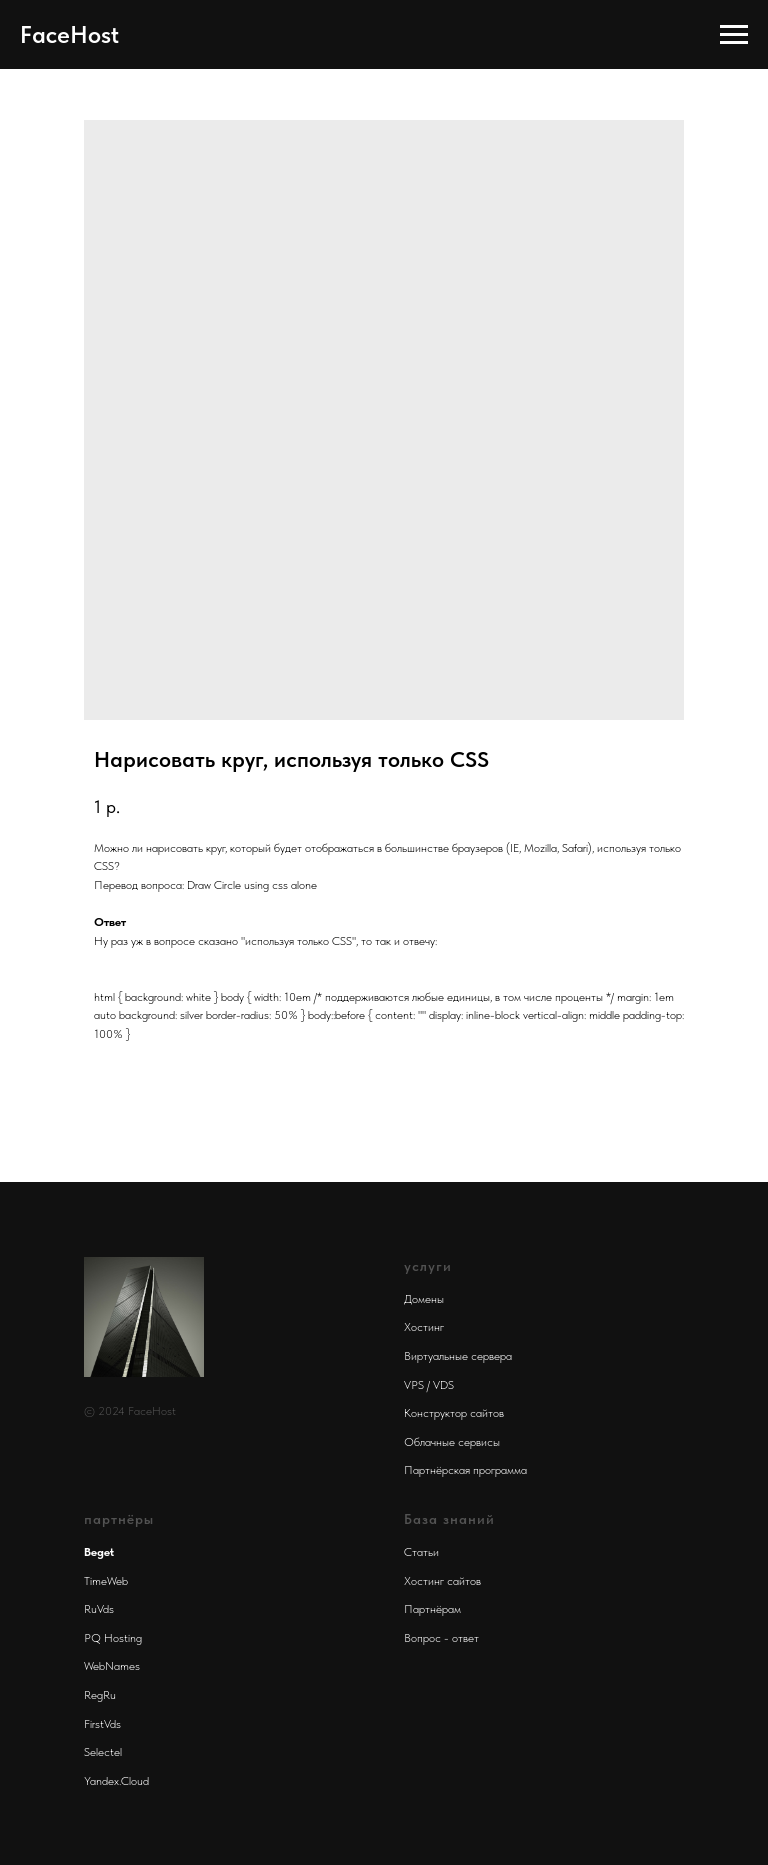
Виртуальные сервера (458, 1356)
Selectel (103, 1752)
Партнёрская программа (465, 1470)
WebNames (112, 1666)
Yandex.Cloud (116, 1781)
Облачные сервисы (452, 1442)
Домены (424, 1299)
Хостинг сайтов (442, 1581)
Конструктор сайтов (454, 1413)
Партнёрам (432, 1609)
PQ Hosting (113, 1638)
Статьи (421, 1552)
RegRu (100, 1695)
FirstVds (102, 1724)
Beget (99, 1552)
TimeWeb (106, 1581)
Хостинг (424, 1327)
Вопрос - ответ (441, 1638)
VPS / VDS (429, 1385)
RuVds (99, 1609)
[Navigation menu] (734, 35)
